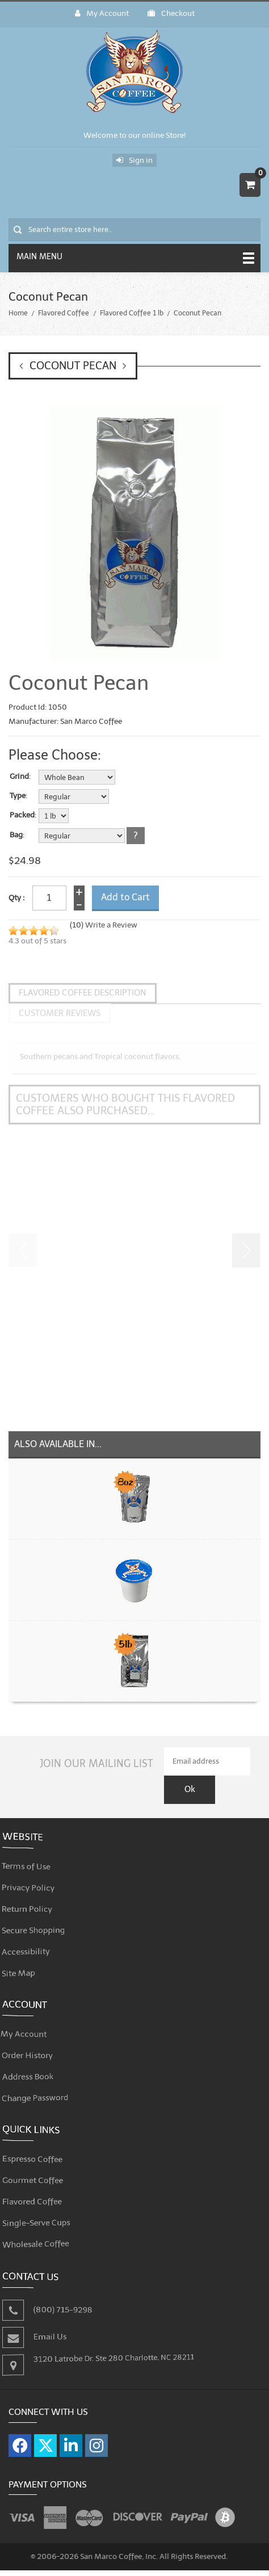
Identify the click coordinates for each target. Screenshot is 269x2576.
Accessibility (36, 1933)
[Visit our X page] (45, 2432)
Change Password (44, 2080)
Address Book (37, 2060)
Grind (19, 777)
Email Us (55, 2322)
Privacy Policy (38, 1875)
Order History (37, 2041)
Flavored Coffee (63, 313)
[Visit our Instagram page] (96, 2432)
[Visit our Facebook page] (20, 2432)
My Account (102, 13)
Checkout (171, 13)
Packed (22, 815)
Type (18, 796)
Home (18, 313)
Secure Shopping (42, 1914)
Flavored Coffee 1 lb (131, 313)
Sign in (134, 160)
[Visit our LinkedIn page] (71, 2432)
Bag (16, 835)
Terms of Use (36, 1856)
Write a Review (111, 925)
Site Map (29, 1953)
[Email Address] (207, 1748)
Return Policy (36, 1895)
